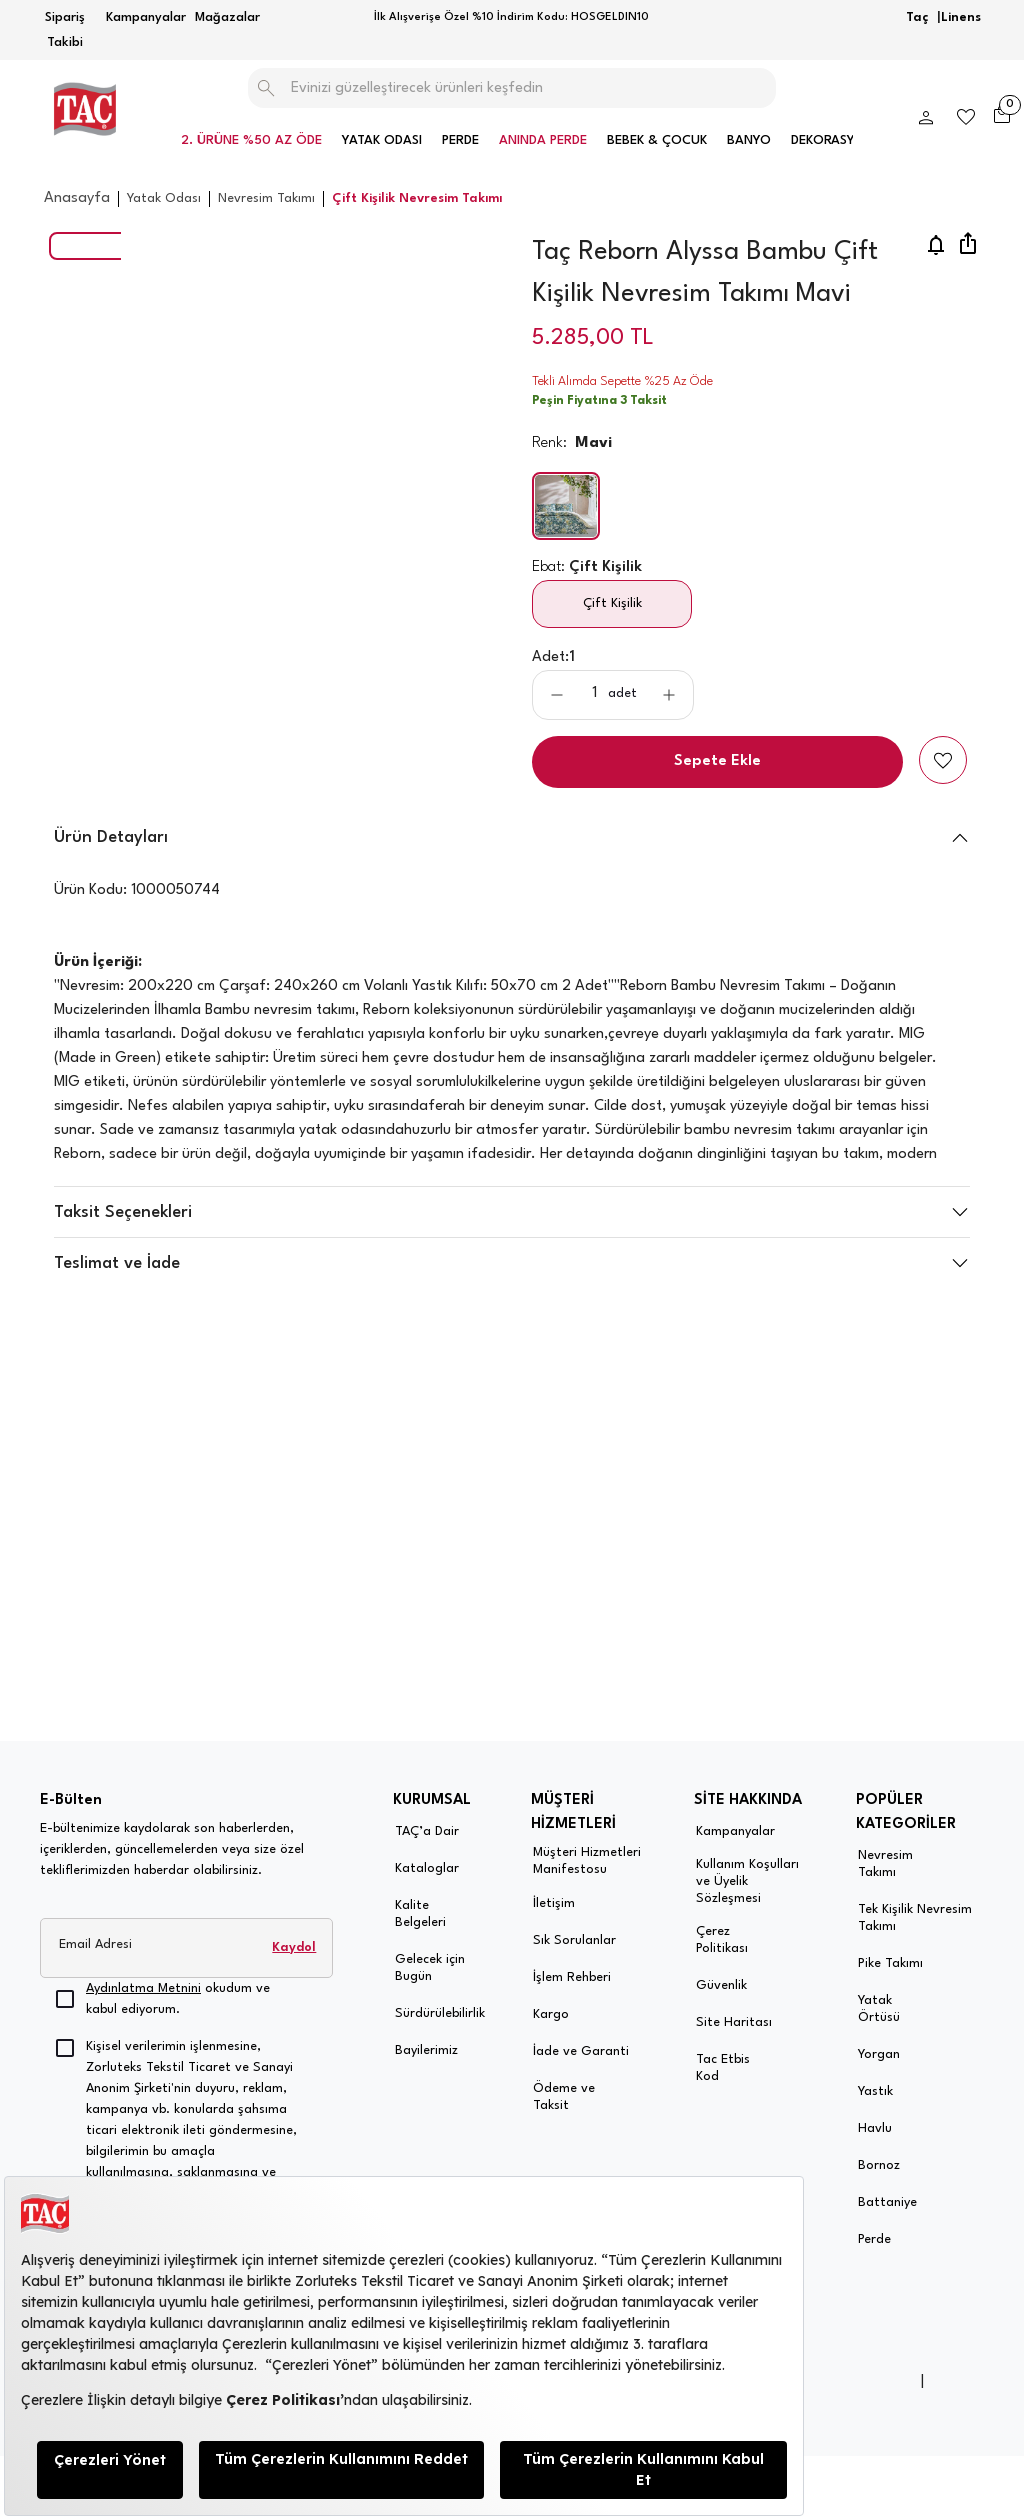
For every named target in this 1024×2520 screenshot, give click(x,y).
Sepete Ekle (717, 761)
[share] (968, 245)
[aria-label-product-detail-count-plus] (669, 695)
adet (622, 693)
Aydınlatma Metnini (143, 1988)
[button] (512, 1289)
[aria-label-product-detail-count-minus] (557, 695)
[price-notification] (936, 245)
